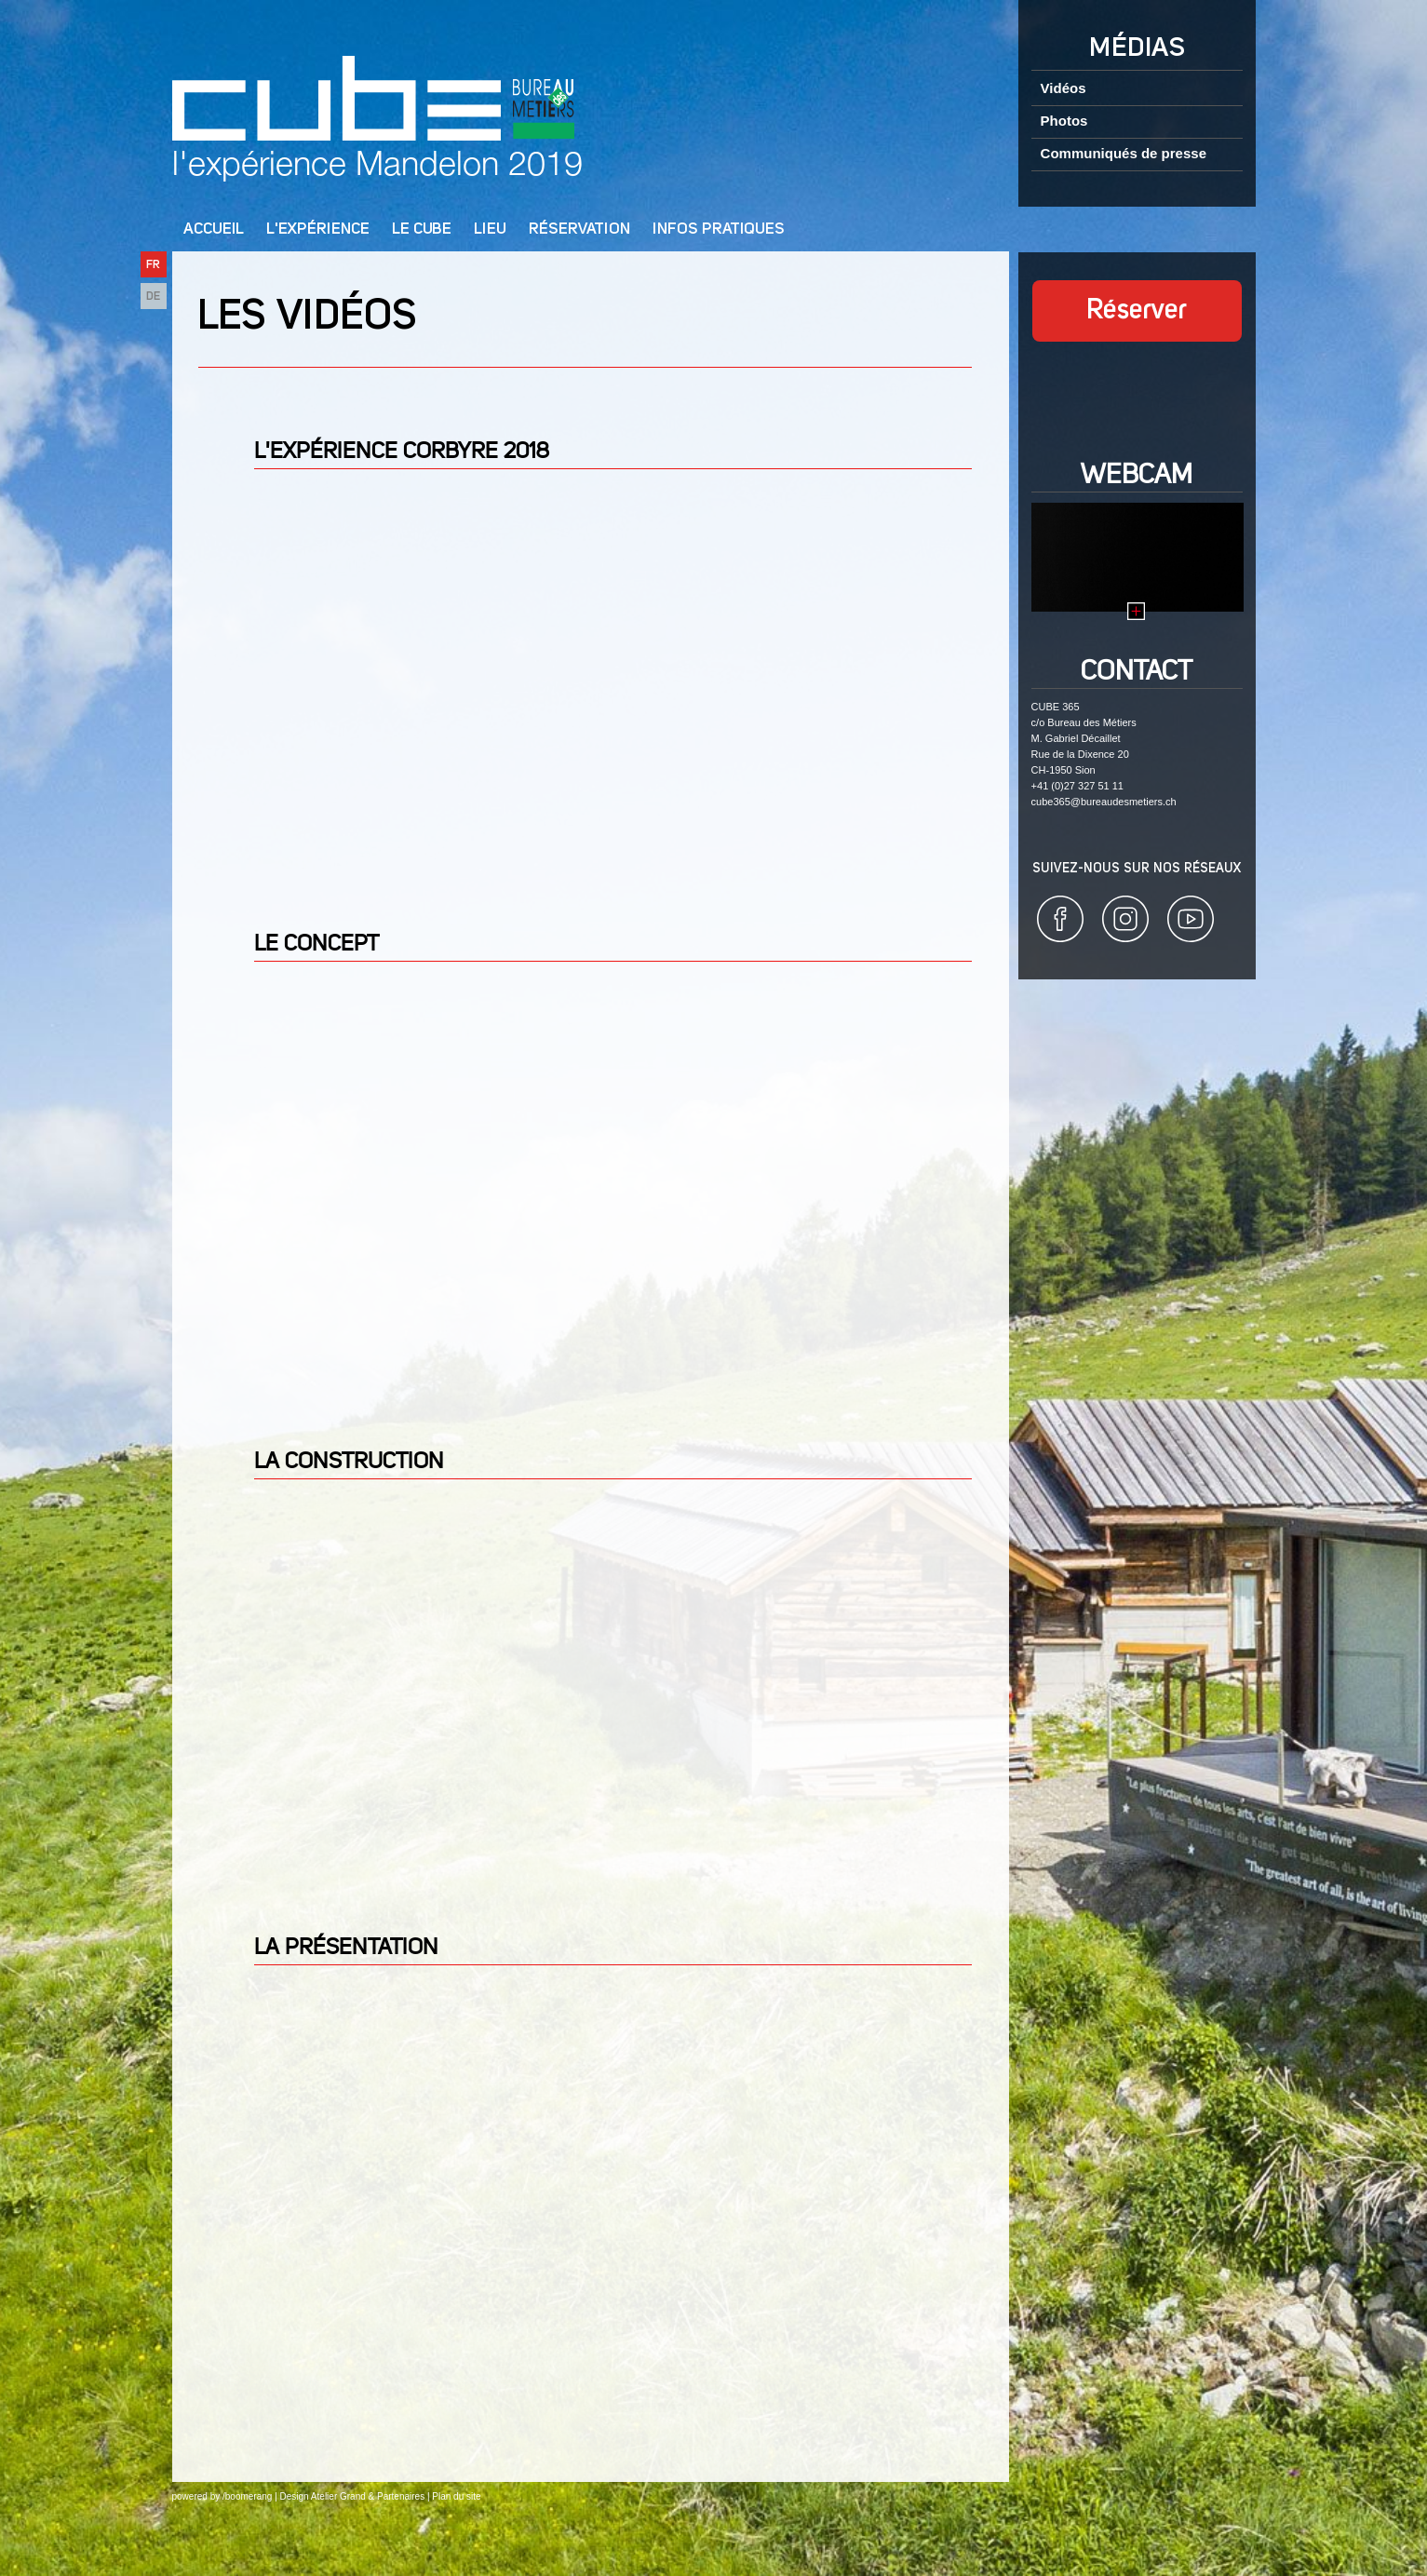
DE (153, 296)
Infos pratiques (719, 229)
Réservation (579, 229)
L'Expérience (318, 229)
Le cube (421, 229)
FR (153, 265)
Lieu (490, 229)
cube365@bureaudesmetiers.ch (1104, 801)
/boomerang (247, 2496)
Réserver (1136, 311)
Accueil (213, 229)
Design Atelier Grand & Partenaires (352, 2496)
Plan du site (456, 2496)
